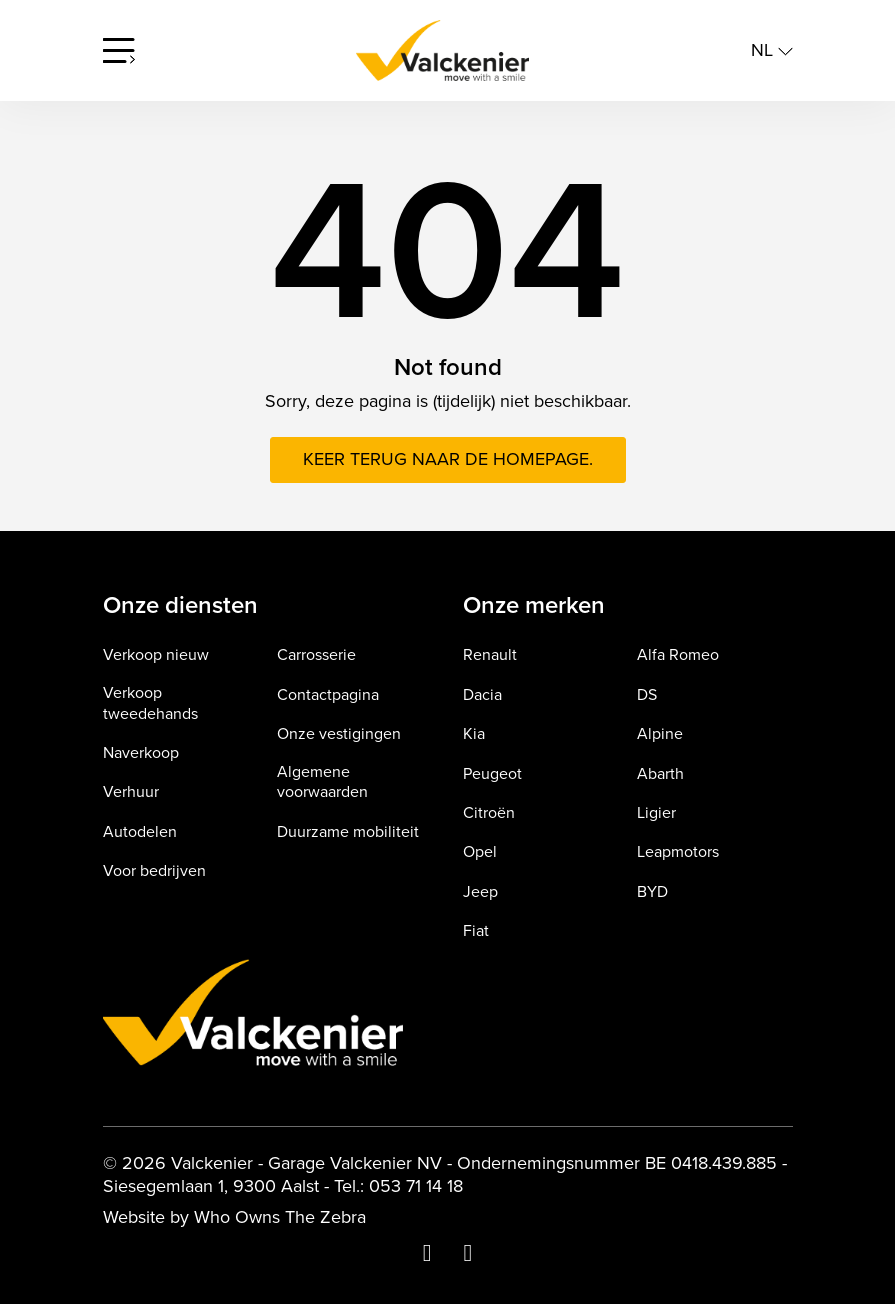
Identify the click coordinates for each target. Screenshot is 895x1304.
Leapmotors (678, 852)
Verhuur (131, 792)
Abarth (660, 774)
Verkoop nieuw (156, 655)
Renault (490, 655)
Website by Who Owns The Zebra (234, 1217)
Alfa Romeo (678, 655)
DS (647, 695)
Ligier (656, 813)
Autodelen (140, 832)
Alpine (660, 734)
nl (772, 50)
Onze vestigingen (339, 734)
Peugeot (492, 774)
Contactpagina (328, 695)
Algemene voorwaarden (322, 783)
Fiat (476, 931)
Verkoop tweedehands (150, 704)
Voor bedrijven (154, 871)
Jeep (480, 892)
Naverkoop (141, 753)
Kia (474, 734)
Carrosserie (316, 655)
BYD (652, 892)
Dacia (482, 695)
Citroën (489, 813)
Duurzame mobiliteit (348, 832)
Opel (480, 852)
